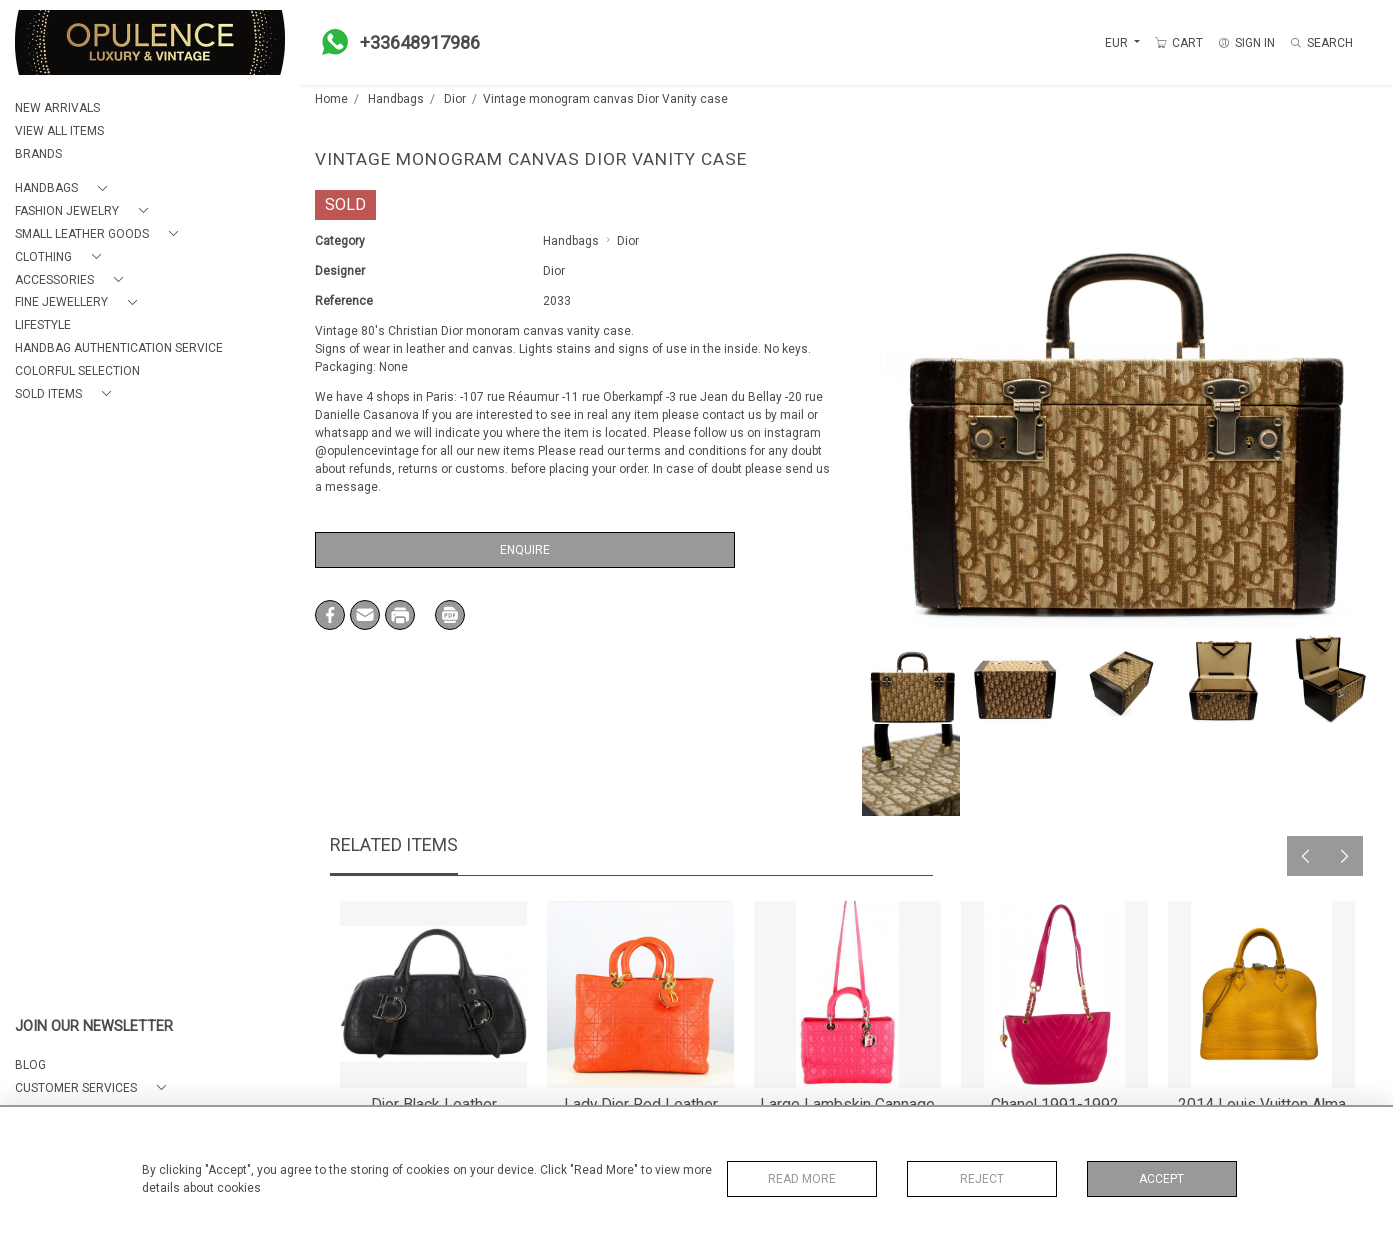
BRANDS (38, 154)
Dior (455, 99)
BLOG (30, 1065)
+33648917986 (395, 42)
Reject (982, 1179)
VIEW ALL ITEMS (59, 131)
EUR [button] (1118, 43)
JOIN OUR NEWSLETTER (94, 1026)
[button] (65, 188)
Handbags (396, 99)
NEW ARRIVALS (57, 108)
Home (331, 99)
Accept (1161, 1179)
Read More (802, 1179)
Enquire (525, 550)
